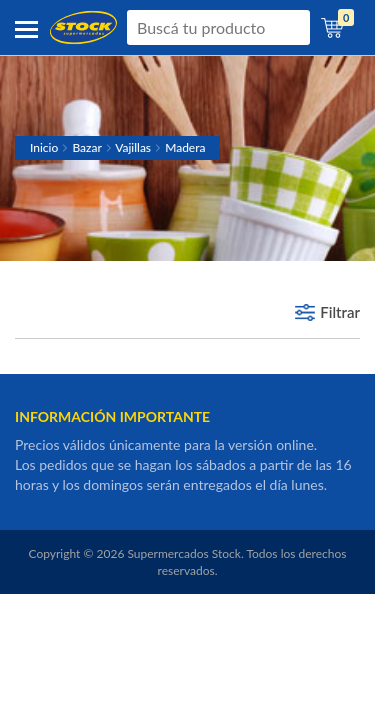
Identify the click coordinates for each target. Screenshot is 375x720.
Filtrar (340, 312)
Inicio (44, 147)
